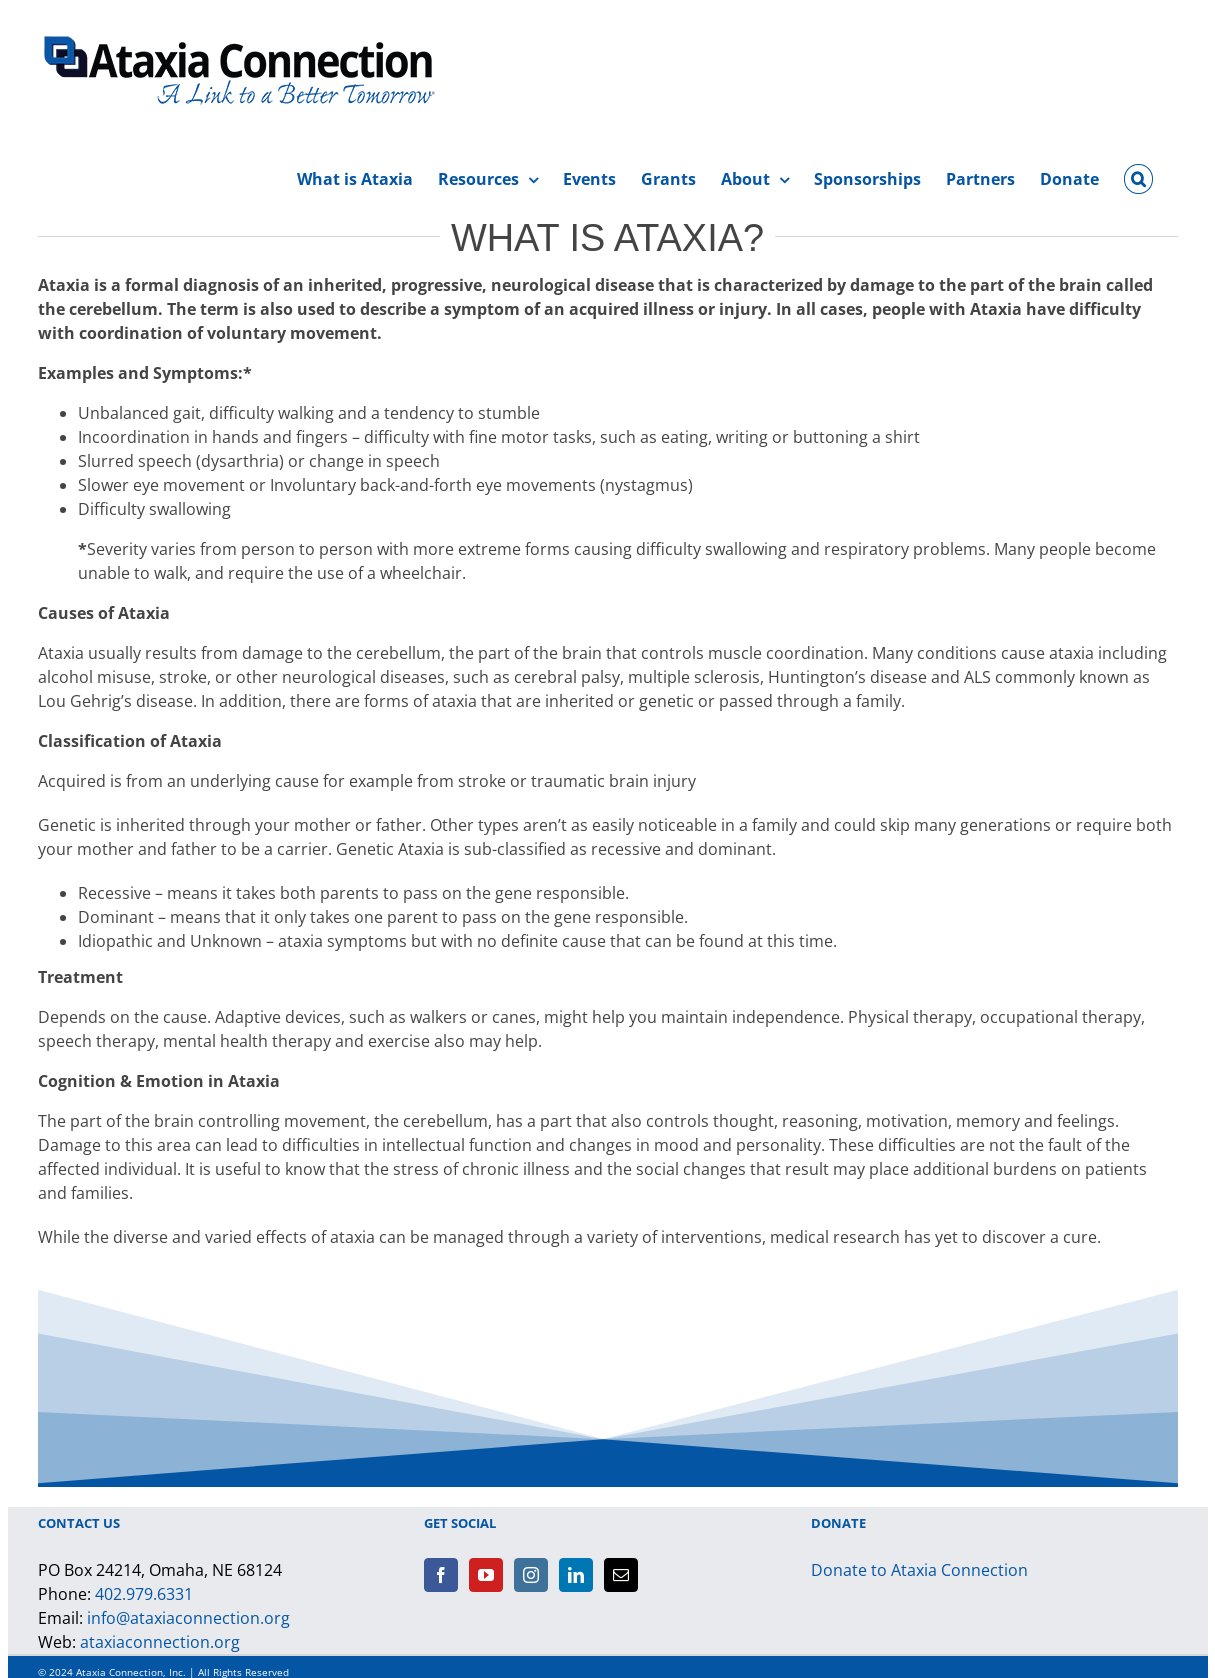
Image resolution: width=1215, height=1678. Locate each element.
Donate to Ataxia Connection (919, 1570)
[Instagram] (531, 1575)
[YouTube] (486, 1575)
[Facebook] (441, 1575)
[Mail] (621, 1575)
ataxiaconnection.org (160, 1642)
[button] (1138, 176)
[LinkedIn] (576, 1575)
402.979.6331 (144, 1594)
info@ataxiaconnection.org (188, 1618)
